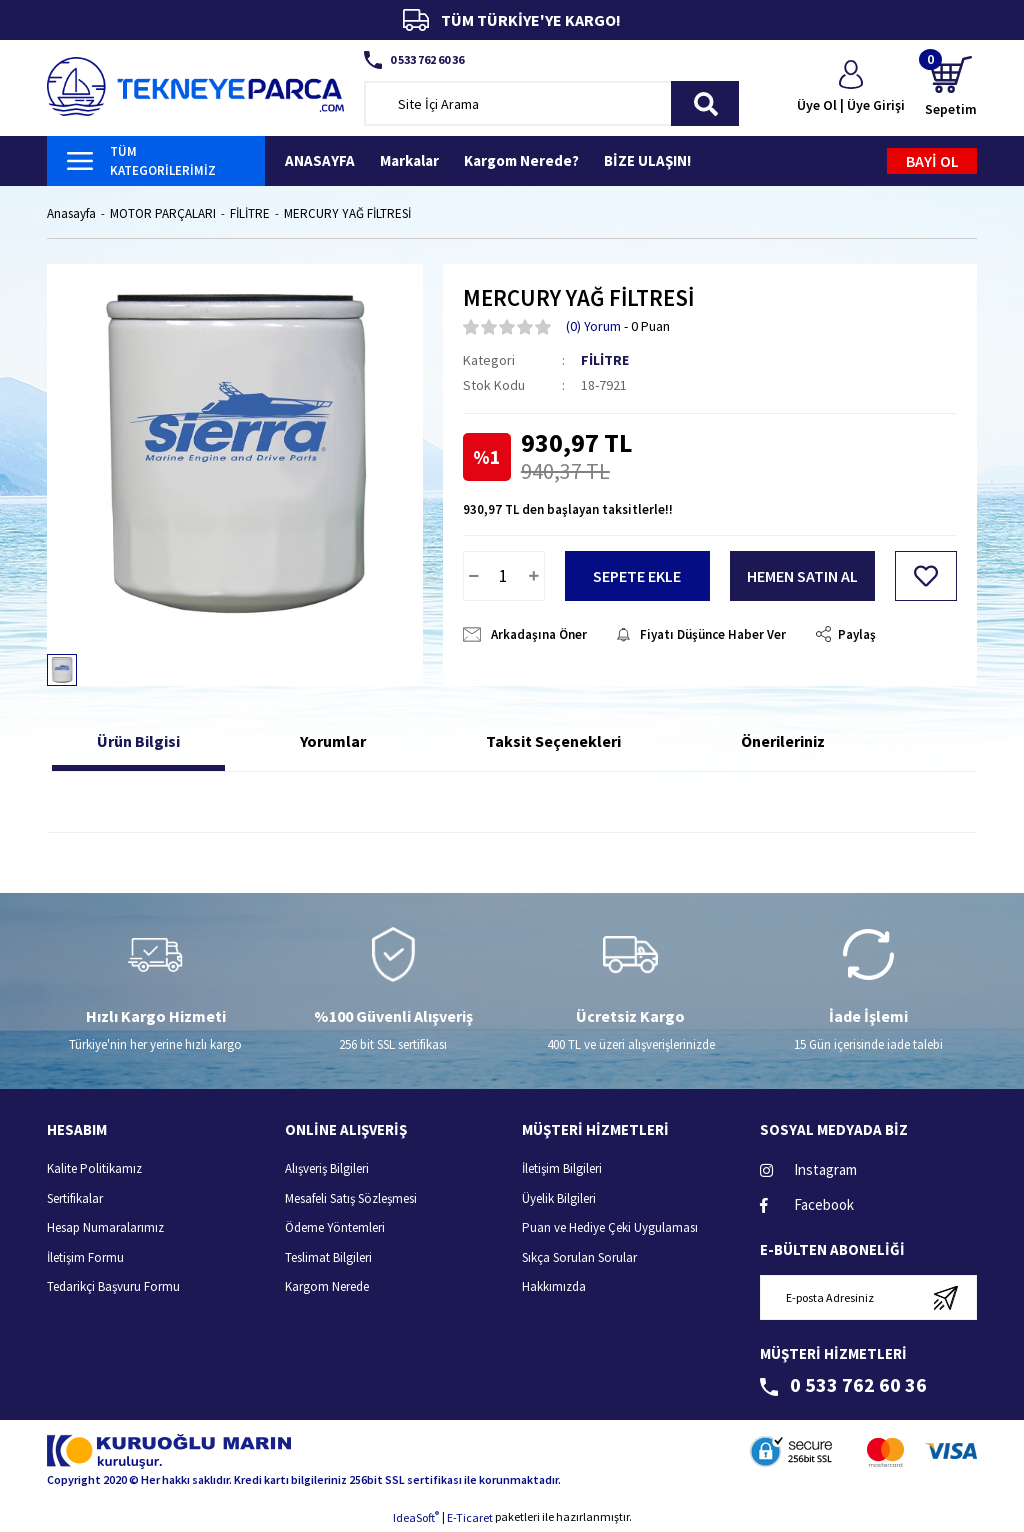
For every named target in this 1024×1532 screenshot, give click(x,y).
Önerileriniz (783, 741)
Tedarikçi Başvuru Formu (113, 1286)
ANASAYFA (320, 160)
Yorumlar (333, 741)
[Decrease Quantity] (474, 576)
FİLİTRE (605, 360)
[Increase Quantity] (534, 576)
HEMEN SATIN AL (802, 576)
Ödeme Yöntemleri (335, 1227)
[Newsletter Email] (869, 1297)
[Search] (552, 103)
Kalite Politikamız (94, 1168)
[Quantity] (504, 576)
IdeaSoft (416, 1517)
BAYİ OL (932, 161)
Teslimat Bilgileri (328, 1257)
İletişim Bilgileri (562, 1168)
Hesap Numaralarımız (105, 1227)
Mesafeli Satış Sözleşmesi (351, 1198)
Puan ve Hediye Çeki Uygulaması (610, 1227)
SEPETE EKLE (637, 576)
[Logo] (195, 84)
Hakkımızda (554, 1286)
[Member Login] (851, 88)
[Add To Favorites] (926, 576)
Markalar (409, 160)
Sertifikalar (75, 1198)
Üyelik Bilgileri (559, 1198)
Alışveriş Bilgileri (327, 1168)
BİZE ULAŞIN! (647, 160)
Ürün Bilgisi (138, 741)
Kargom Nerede (327, 1286)
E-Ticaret (470, 1517)
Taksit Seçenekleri (553, 741)
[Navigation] (156, 161)
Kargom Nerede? (521, 160)
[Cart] (951, 87)
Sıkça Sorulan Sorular (579, 1257)
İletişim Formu (85, 1257)
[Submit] (945, 1297)
